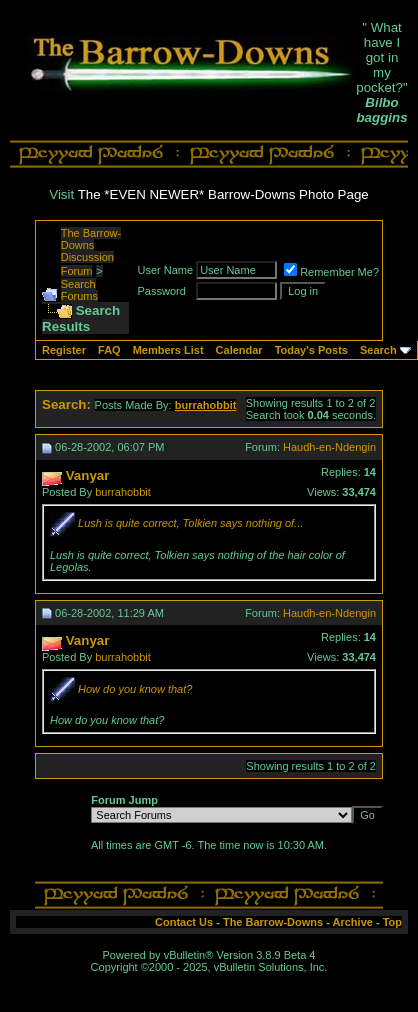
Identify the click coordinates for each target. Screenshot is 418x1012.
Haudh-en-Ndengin (329, 447)
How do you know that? (135, 689)
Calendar (239, 350)
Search (378, 350)
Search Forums (79, 290)
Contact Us (184, 922)
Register (64, 350)
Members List (168, 350)
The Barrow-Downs (273, 922)
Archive (353, 922)
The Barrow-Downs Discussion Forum (91, 252)
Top (392, 922)
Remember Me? (331, 272)
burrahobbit (123, 492)
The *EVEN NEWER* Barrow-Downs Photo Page (223, 194)
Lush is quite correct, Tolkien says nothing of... (190, 523)
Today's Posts (311, 350)
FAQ (109, 350)
